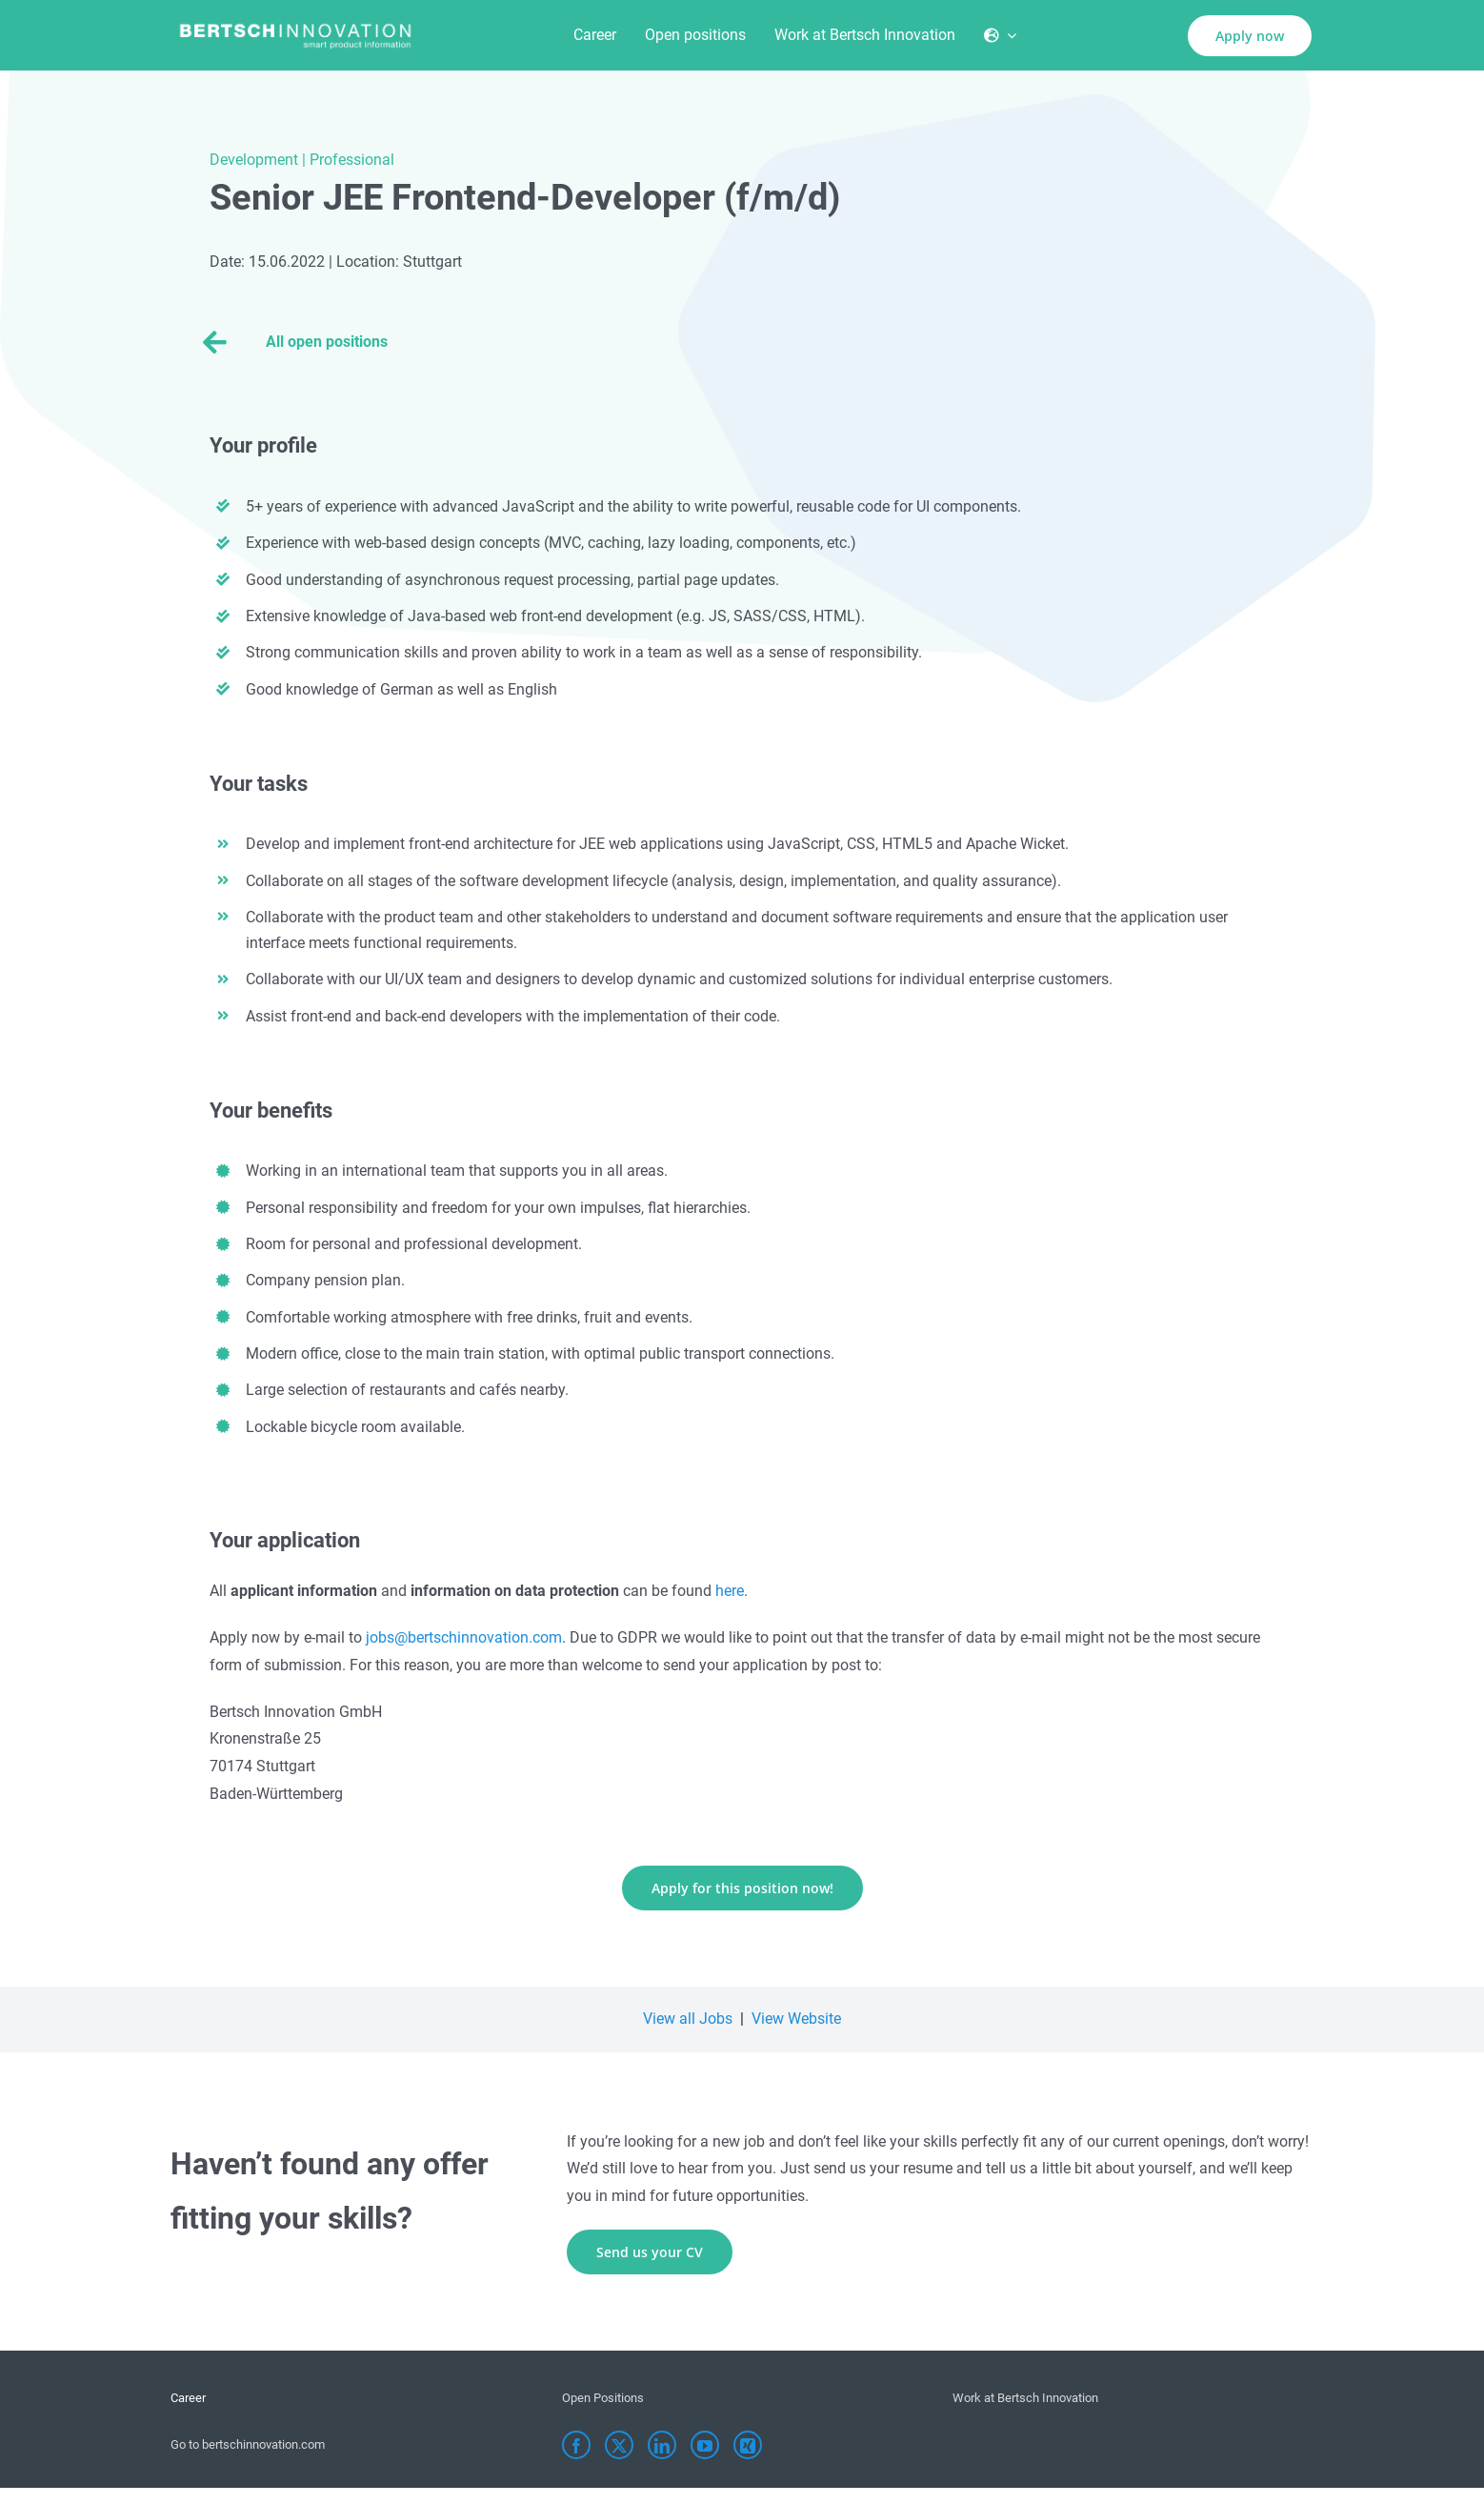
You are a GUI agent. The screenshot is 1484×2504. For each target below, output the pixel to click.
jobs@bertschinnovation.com (464, 1637)
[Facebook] (576, 2445)
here (729, 1591)
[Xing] (747, 2445)
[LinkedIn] (662, 2445)
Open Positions (603, 2398)
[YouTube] (705, 2445)
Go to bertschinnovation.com (247, 2444)
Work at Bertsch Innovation (1025, 2398)
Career (188, 2398)
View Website (796, 2018)
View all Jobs (687, 2018)
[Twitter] (619, 2445)
